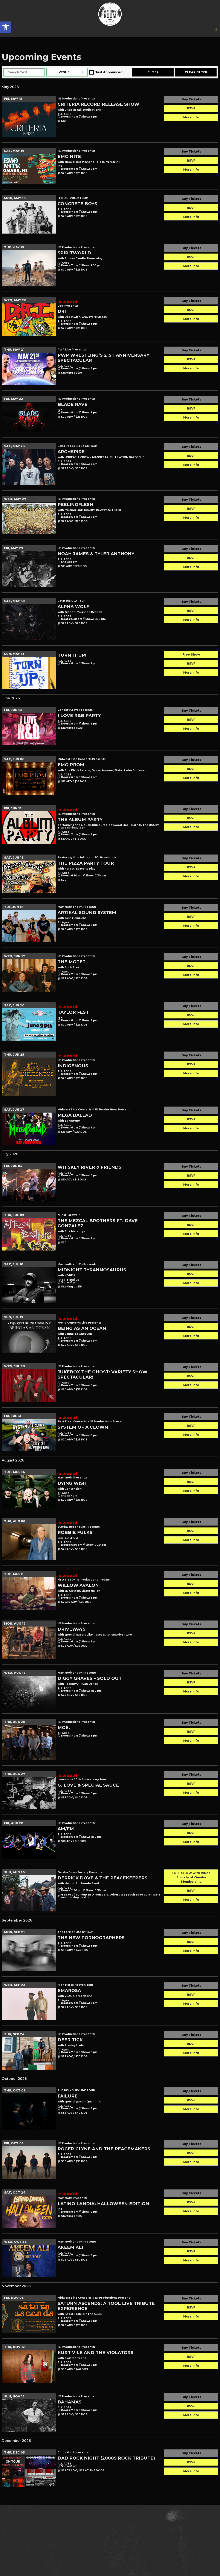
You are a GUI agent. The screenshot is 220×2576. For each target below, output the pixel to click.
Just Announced (108, 72)
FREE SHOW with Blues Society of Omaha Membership (191, 1877)
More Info (191, 117)
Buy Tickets (191, 99)
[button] (5, 27)
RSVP (191, 108)
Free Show (191, 654)
